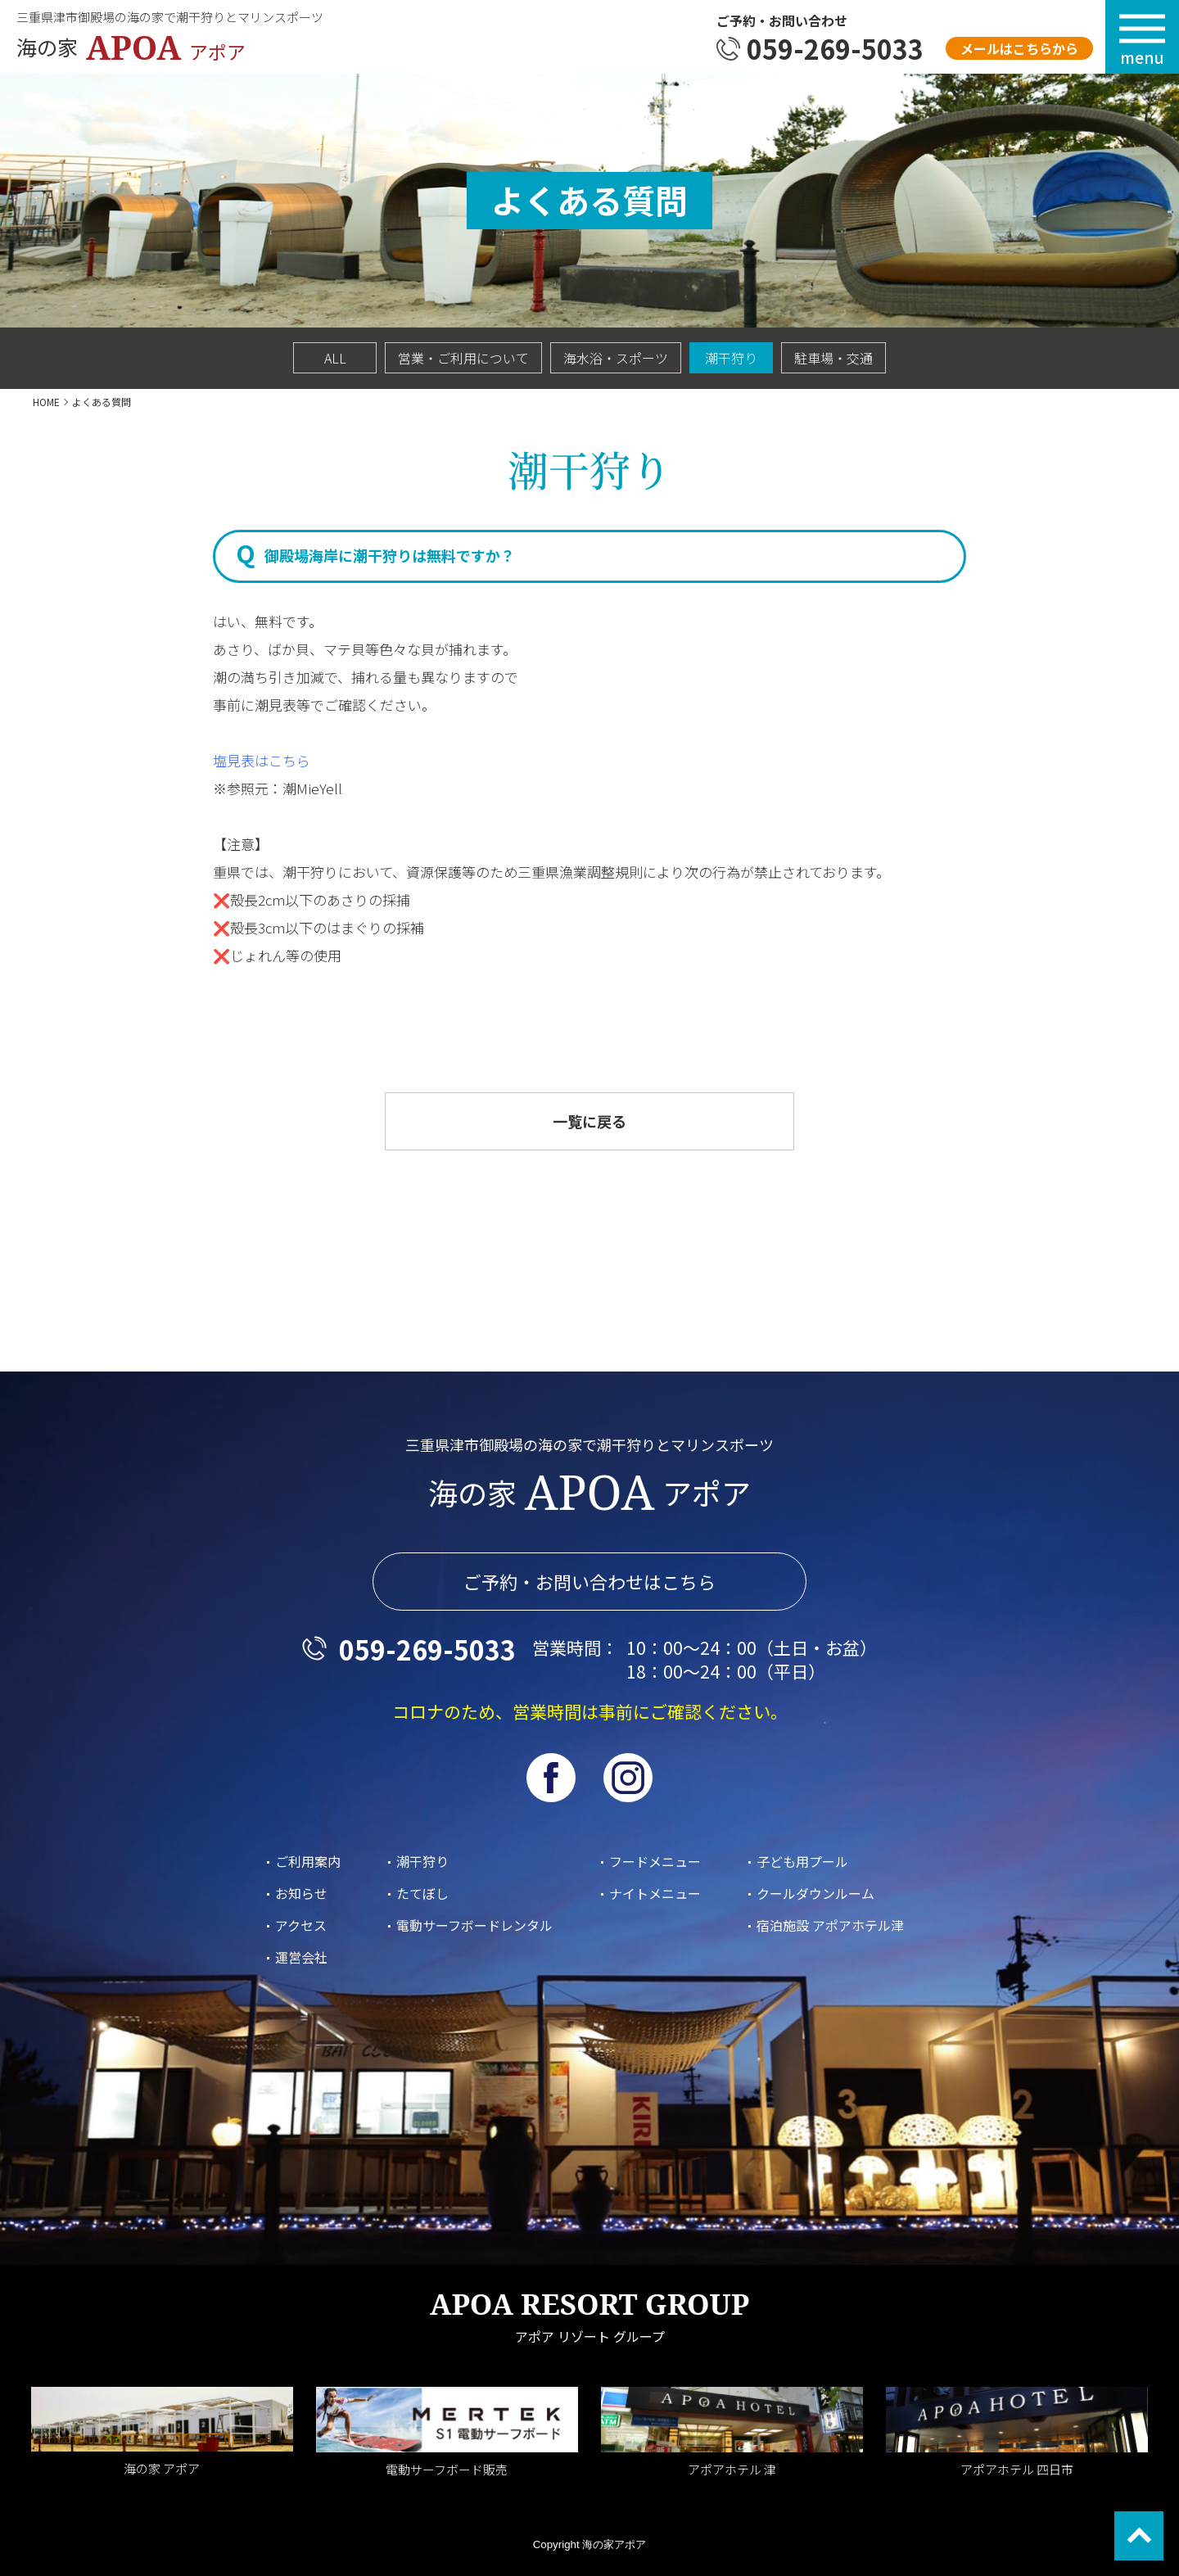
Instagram (628, 1777)
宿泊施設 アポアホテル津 (830, 1925)
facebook (551, 1777)
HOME (46, 402)
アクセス (301, 1925)
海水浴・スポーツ (615, 358)
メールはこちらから (1019, 48)
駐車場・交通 (833, 358)
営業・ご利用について (463, 358)
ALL (335, 358)
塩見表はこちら (261, 760)
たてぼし (422, 1893)
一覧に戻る (589, 1121)
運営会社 (301, 1957)
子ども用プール (802, 1861)
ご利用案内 (308, 1861)
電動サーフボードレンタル (474, 1925)
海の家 (139, 47)
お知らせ (301, 1893)
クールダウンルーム (815, 1893)
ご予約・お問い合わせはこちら (589, 1582)
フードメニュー (655, 1861)
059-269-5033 (835, 48)
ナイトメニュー (655, 1893)
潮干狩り (731, 358)
